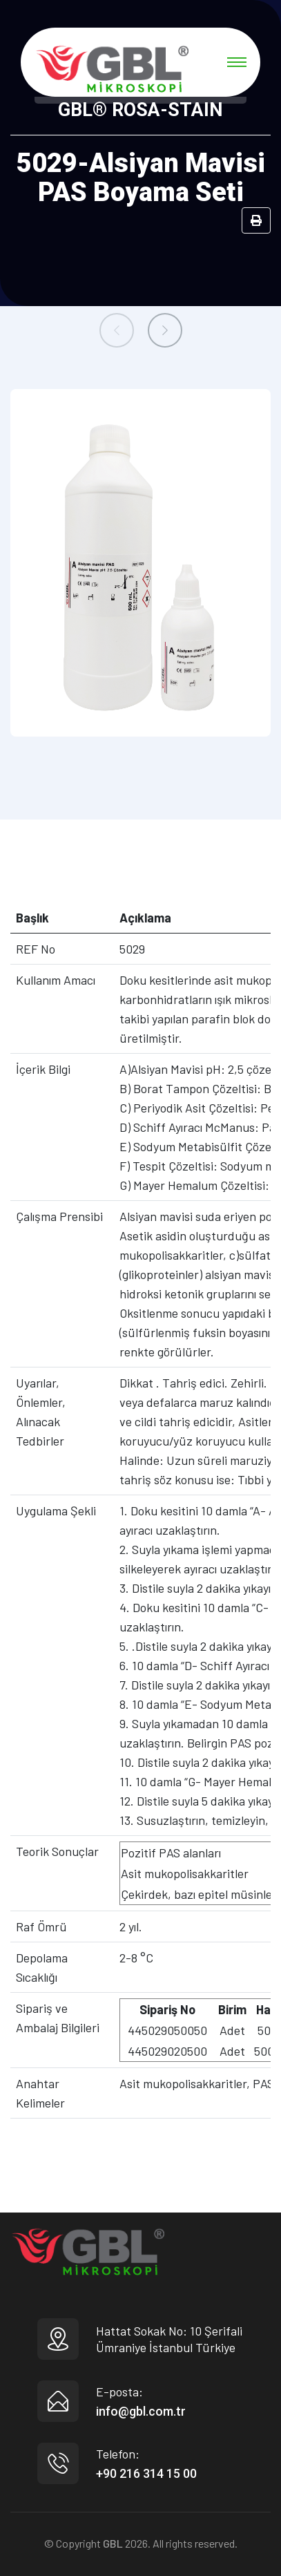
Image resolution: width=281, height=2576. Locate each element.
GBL (113, 2543)
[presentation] (116, 330)
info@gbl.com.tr (141, 2411)
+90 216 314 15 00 (146, 2473)
